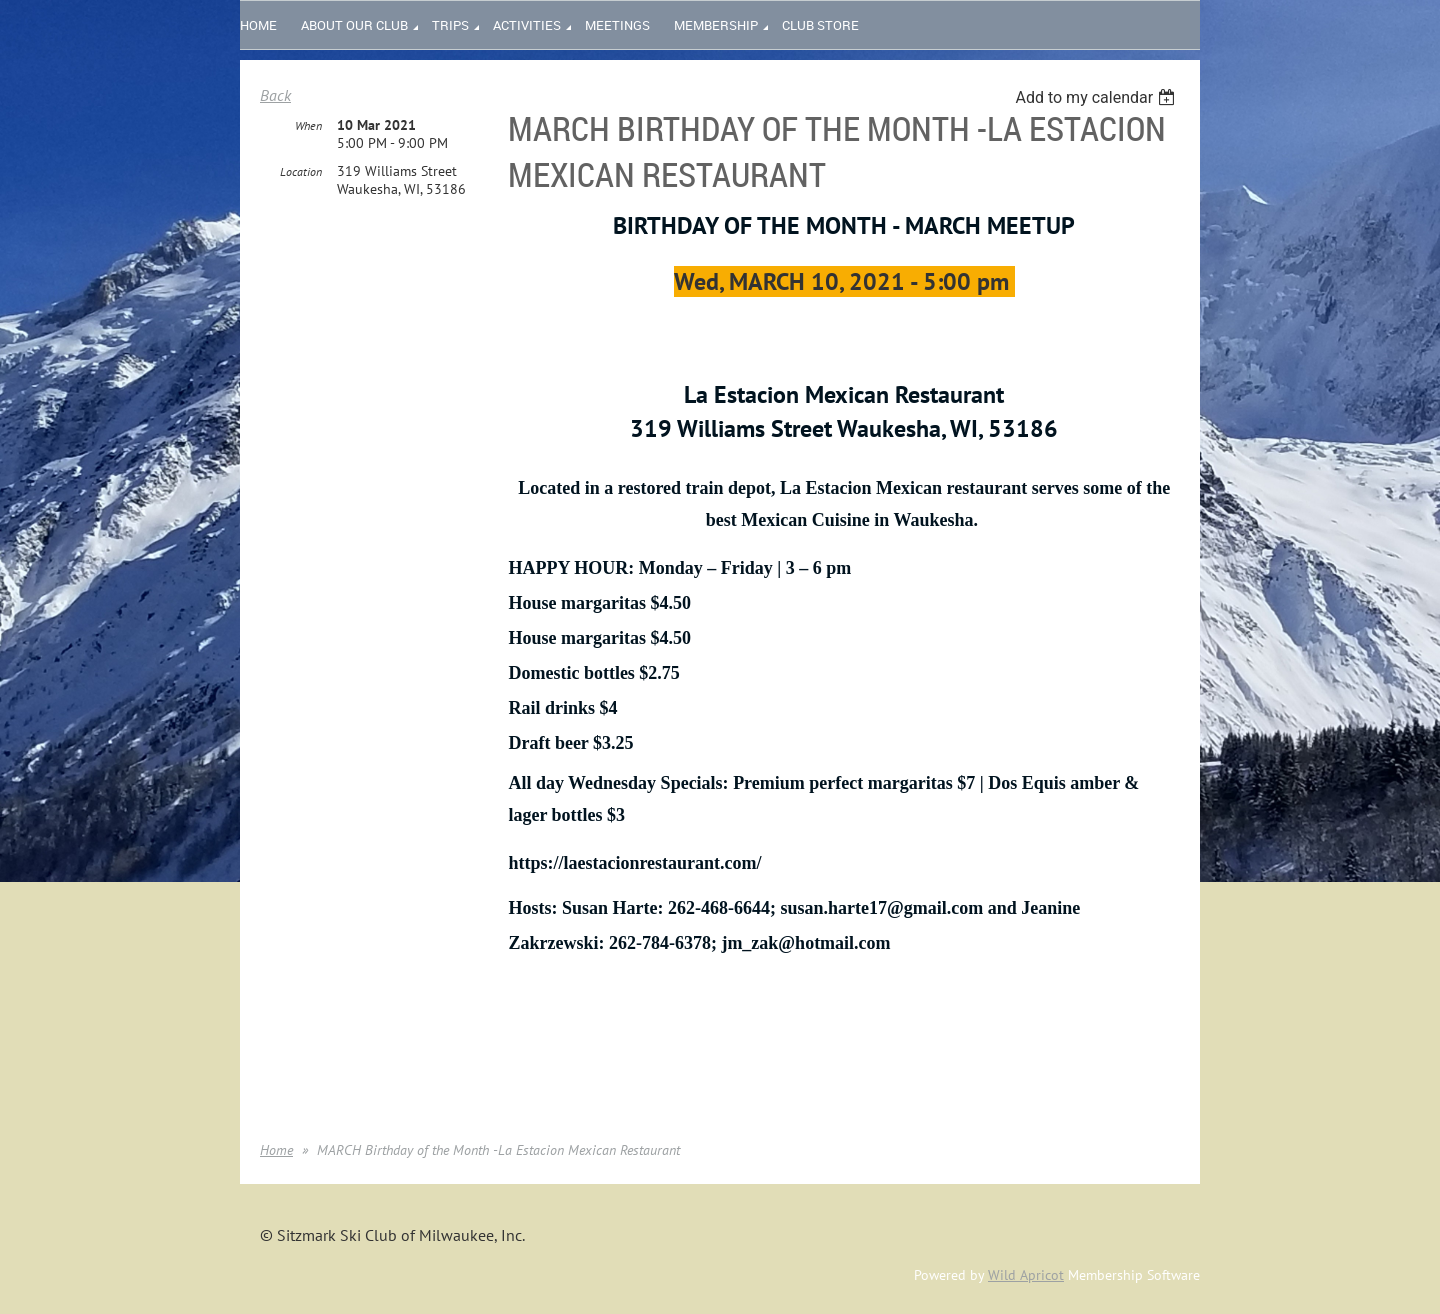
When (308, 125)
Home (276, 1150)
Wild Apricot (1026, 1275)
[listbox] (1097, 97)
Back (275, 95)
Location (301, 171)
